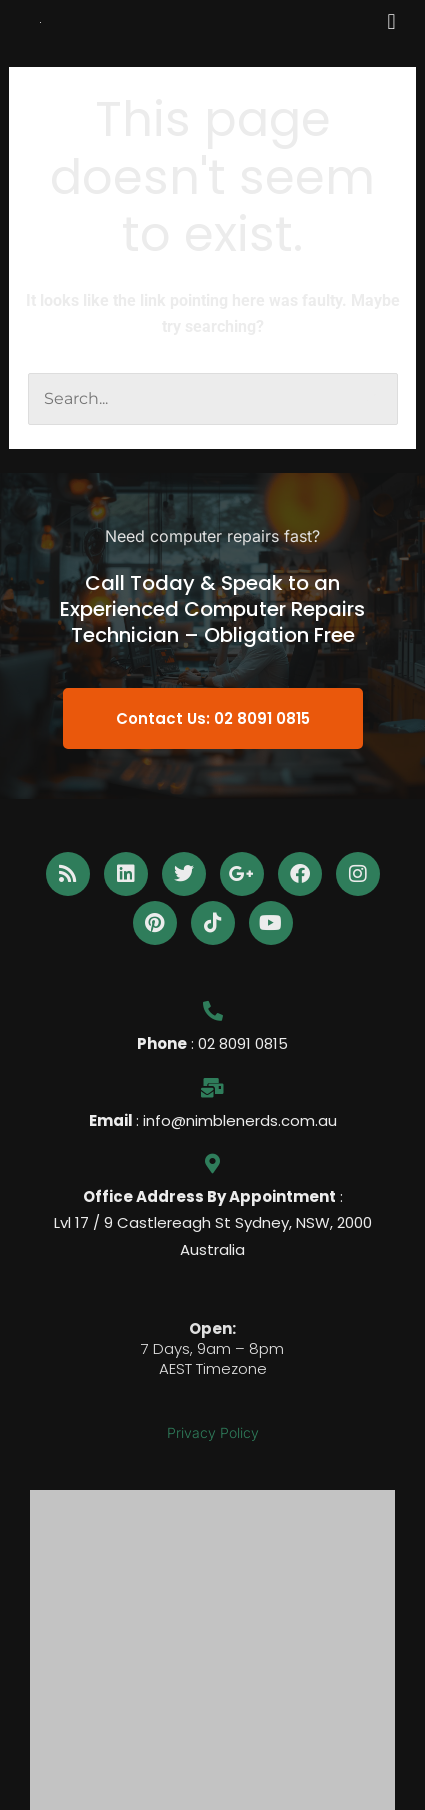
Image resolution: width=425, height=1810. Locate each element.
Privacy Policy (213, 1432)
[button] (391, 21)
